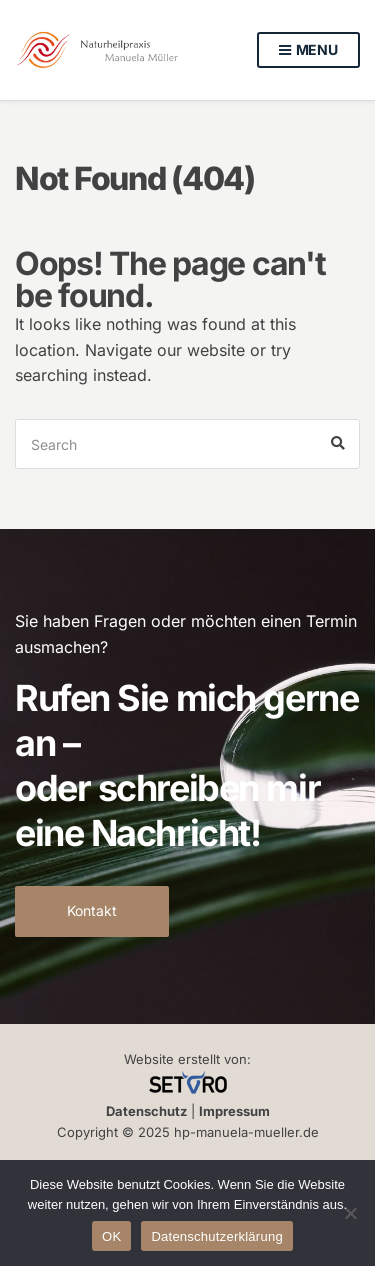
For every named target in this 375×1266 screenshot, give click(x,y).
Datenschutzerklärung (216, 1236)
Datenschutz (146, 1111)
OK (111, 1236)
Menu (308, 50)
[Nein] (350, 1213)
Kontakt (92, 910)
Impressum (234, 1111)
